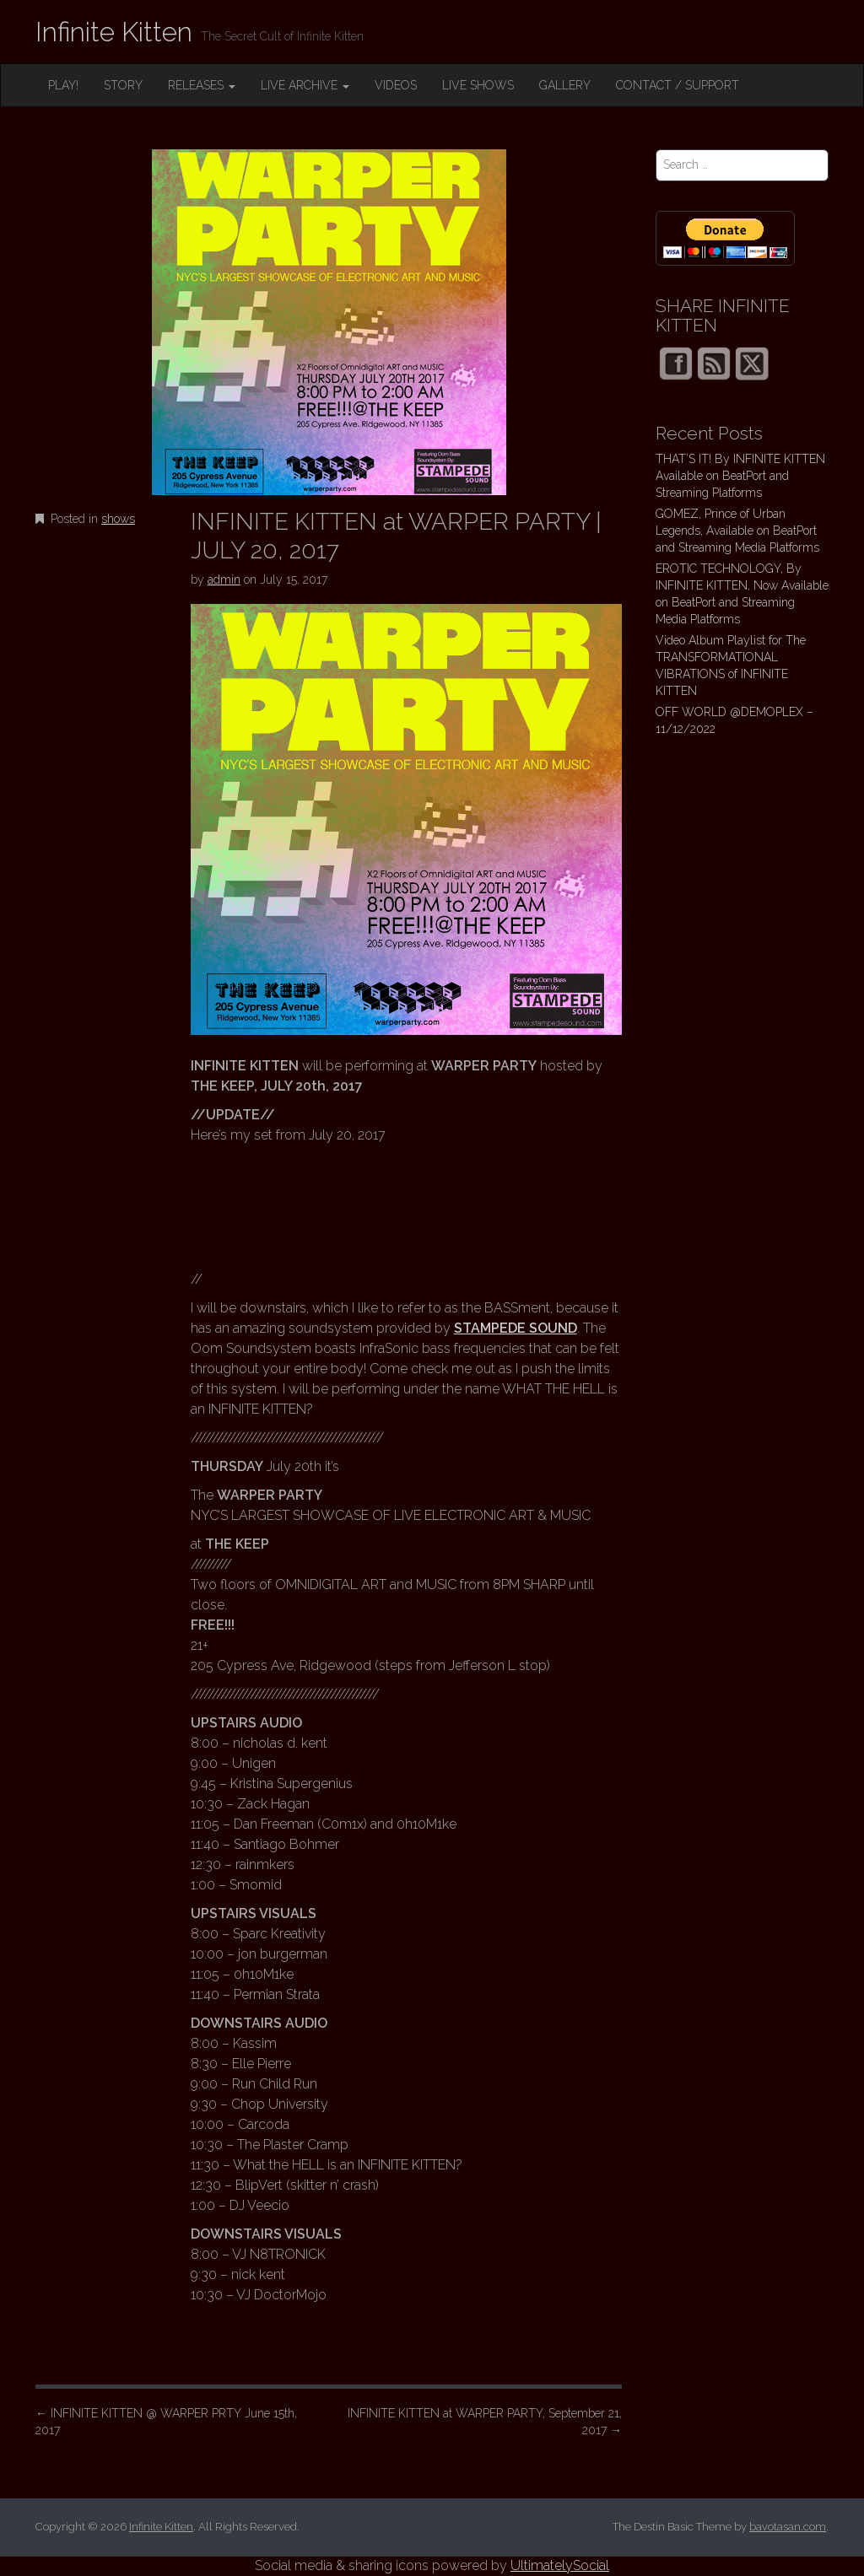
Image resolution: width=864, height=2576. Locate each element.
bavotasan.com (787, 2526)
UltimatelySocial (559, 2565)
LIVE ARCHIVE (305, 85)
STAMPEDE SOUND (515, 1328)
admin (224, 579)
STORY (123, 85)
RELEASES (201, 85)
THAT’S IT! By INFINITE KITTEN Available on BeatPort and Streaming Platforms (740, 475)
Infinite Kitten (113, 31)
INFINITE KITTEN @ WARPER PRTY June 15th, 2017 (166, 2421)
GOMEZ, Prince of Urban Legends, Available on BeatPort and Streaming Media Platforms (737, 530)
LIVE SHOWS (478, 85)
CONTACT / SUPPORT (677, 85)
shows (118, 518)
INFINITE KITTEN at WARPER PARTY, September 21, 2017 (485, 2421)
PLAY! (63, 85)
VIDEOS (396, 85)
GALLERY (565, 85)
